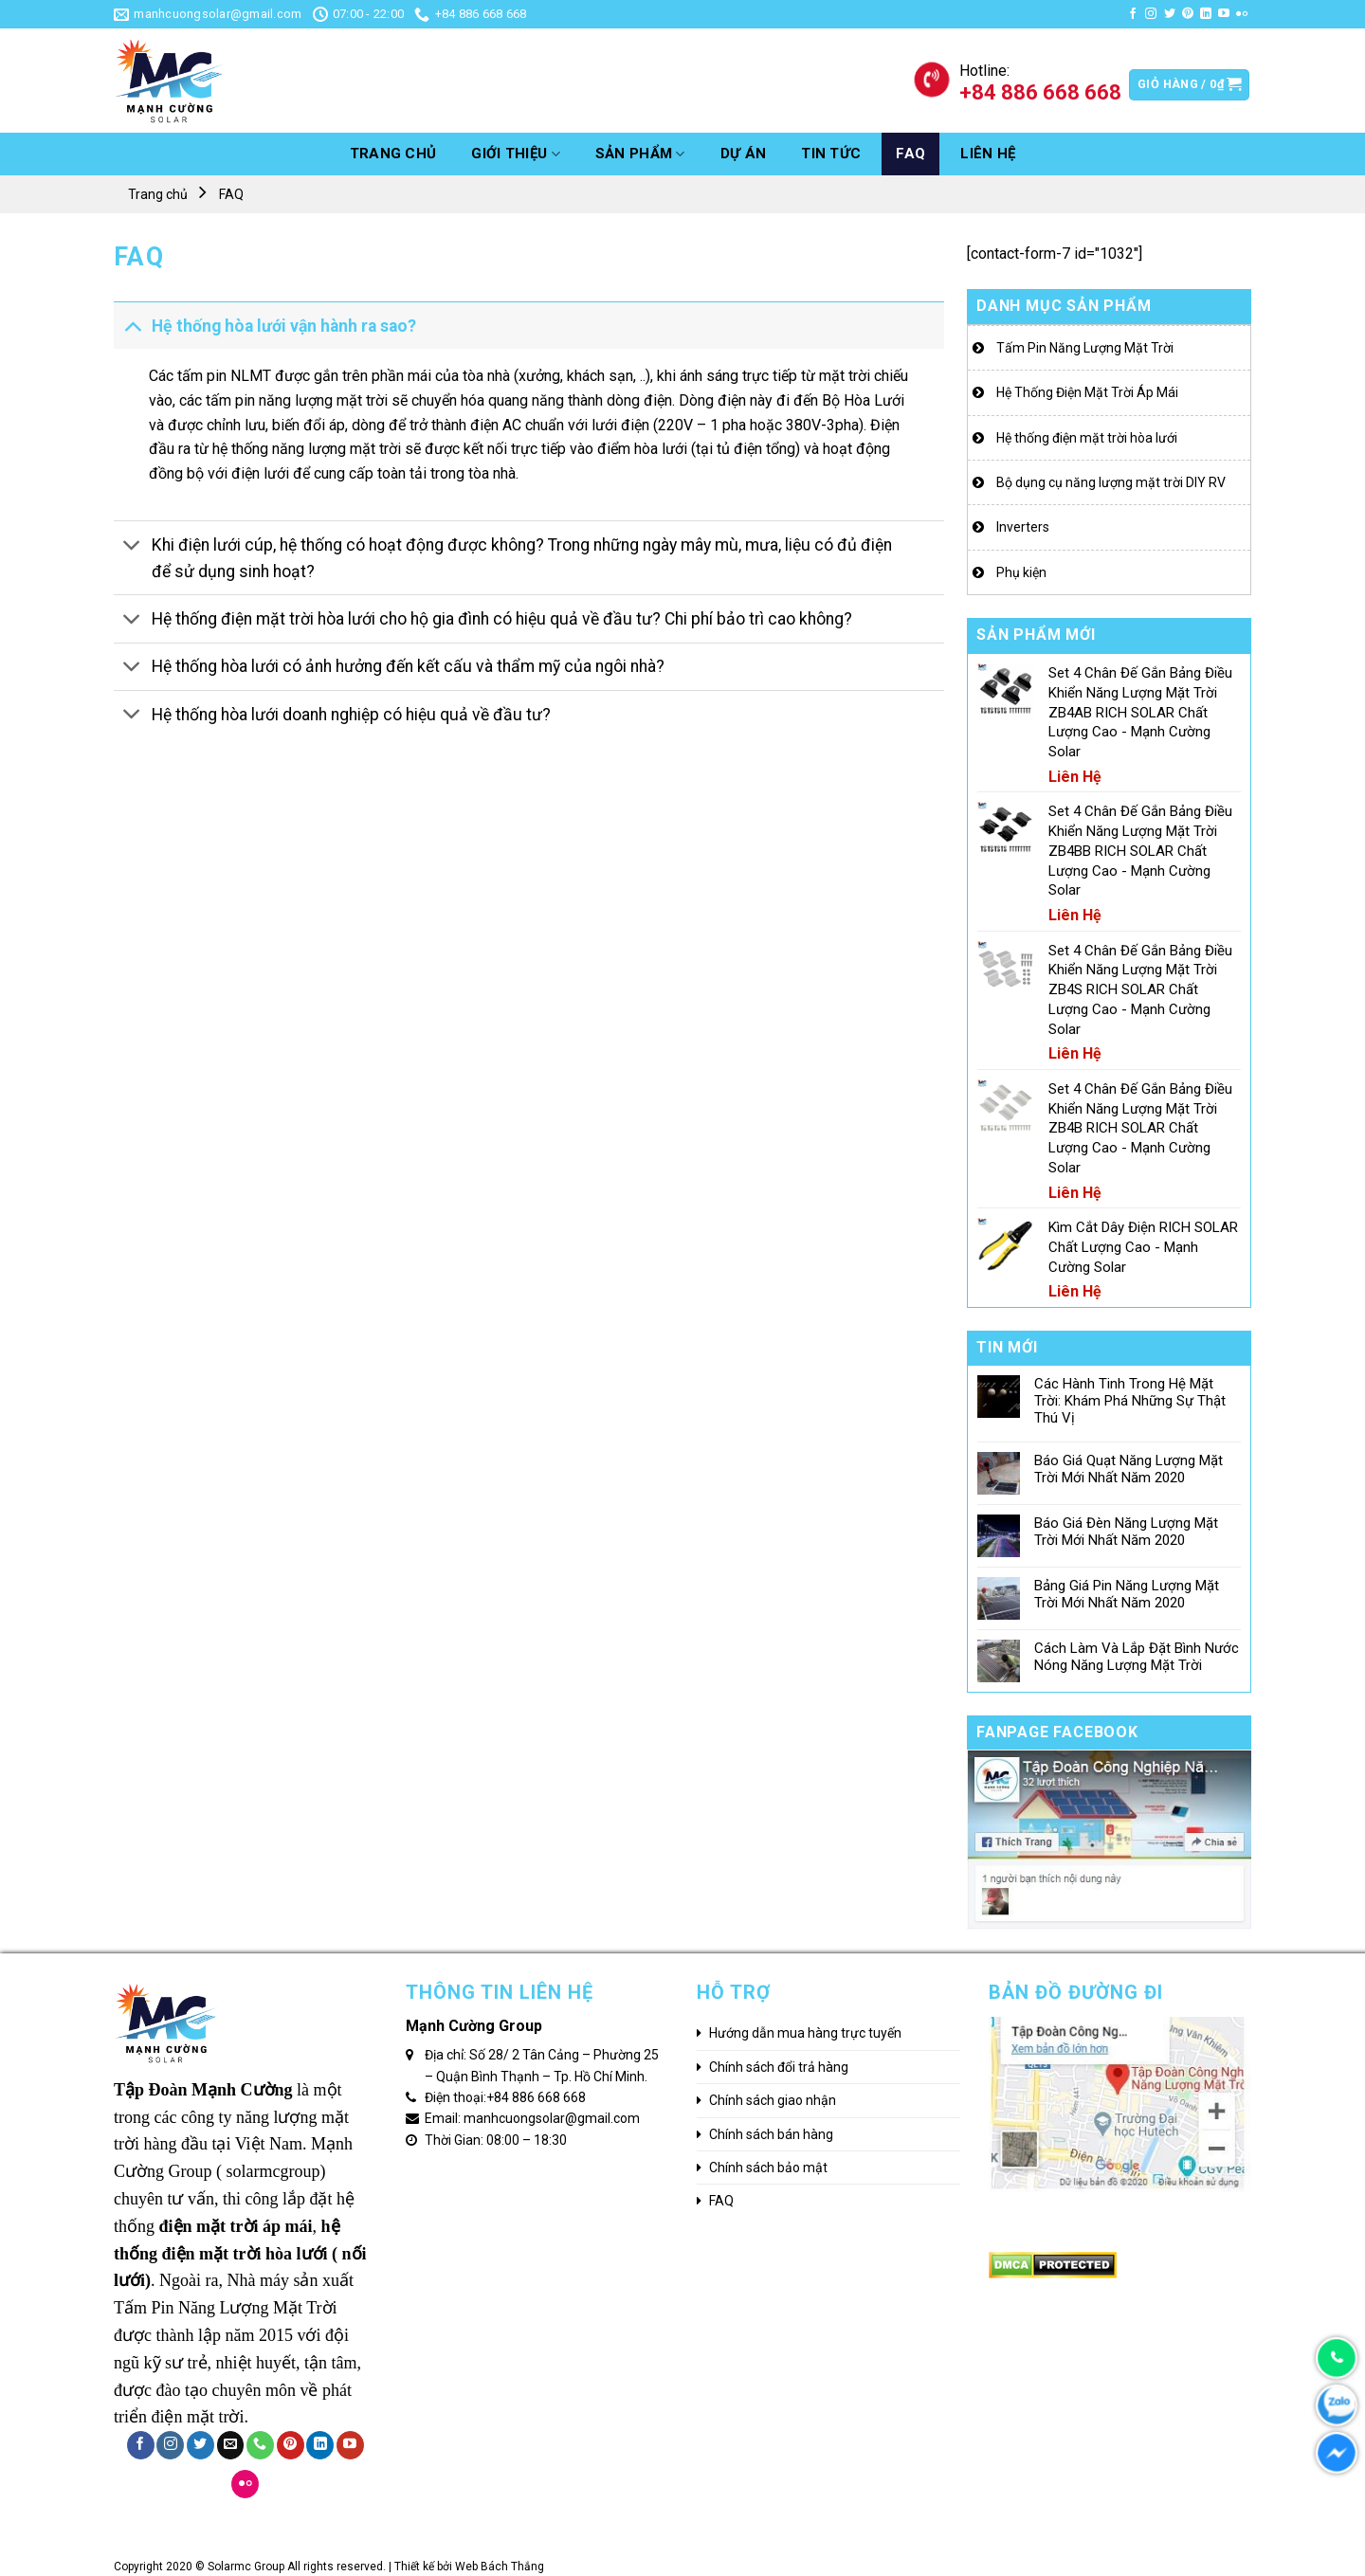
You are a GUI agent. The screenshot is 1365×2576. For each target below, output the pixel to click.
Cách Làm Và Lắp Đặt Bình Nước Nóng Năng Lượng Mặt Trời (1136, 1657)
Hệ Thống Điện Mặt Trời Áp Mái (1087, 392)
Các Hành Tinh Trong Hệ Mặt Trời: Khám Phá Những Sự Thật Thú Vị (1130, 1400)
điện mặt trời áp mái (236, 2226)
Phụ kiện (1021, 572)
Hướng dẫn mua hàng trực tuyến (805, 2033)
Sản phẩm (640, 154)
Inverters (1022, 527)
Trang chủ (393, 153)
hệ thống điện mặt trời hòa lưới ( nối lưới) (240, 2254)
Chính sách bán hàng (771, 2134)
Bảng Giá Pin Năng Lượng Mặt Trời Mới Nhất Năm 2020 (1126, 1594)
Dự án (743, 153)
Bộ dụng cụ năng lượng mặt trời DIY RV (1111, 482)
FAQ (910, 153)
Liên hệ (987, 153)
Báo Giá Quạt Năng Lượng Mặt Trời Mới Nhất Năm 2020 (1128, 1469)
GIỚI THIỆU (515, 154)
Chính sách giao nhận (772, 2100)
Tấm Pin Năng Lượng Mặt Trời (1085, 347)
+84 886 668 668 (536, 2097)
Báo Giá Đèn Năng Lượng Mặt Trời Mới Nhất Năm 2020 (1126, 1532)
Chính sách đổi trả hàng (778, 2067)
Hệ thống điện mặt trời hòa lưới (1086, 437)
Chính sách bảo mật (768, 2167)
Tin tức (831, 153)
